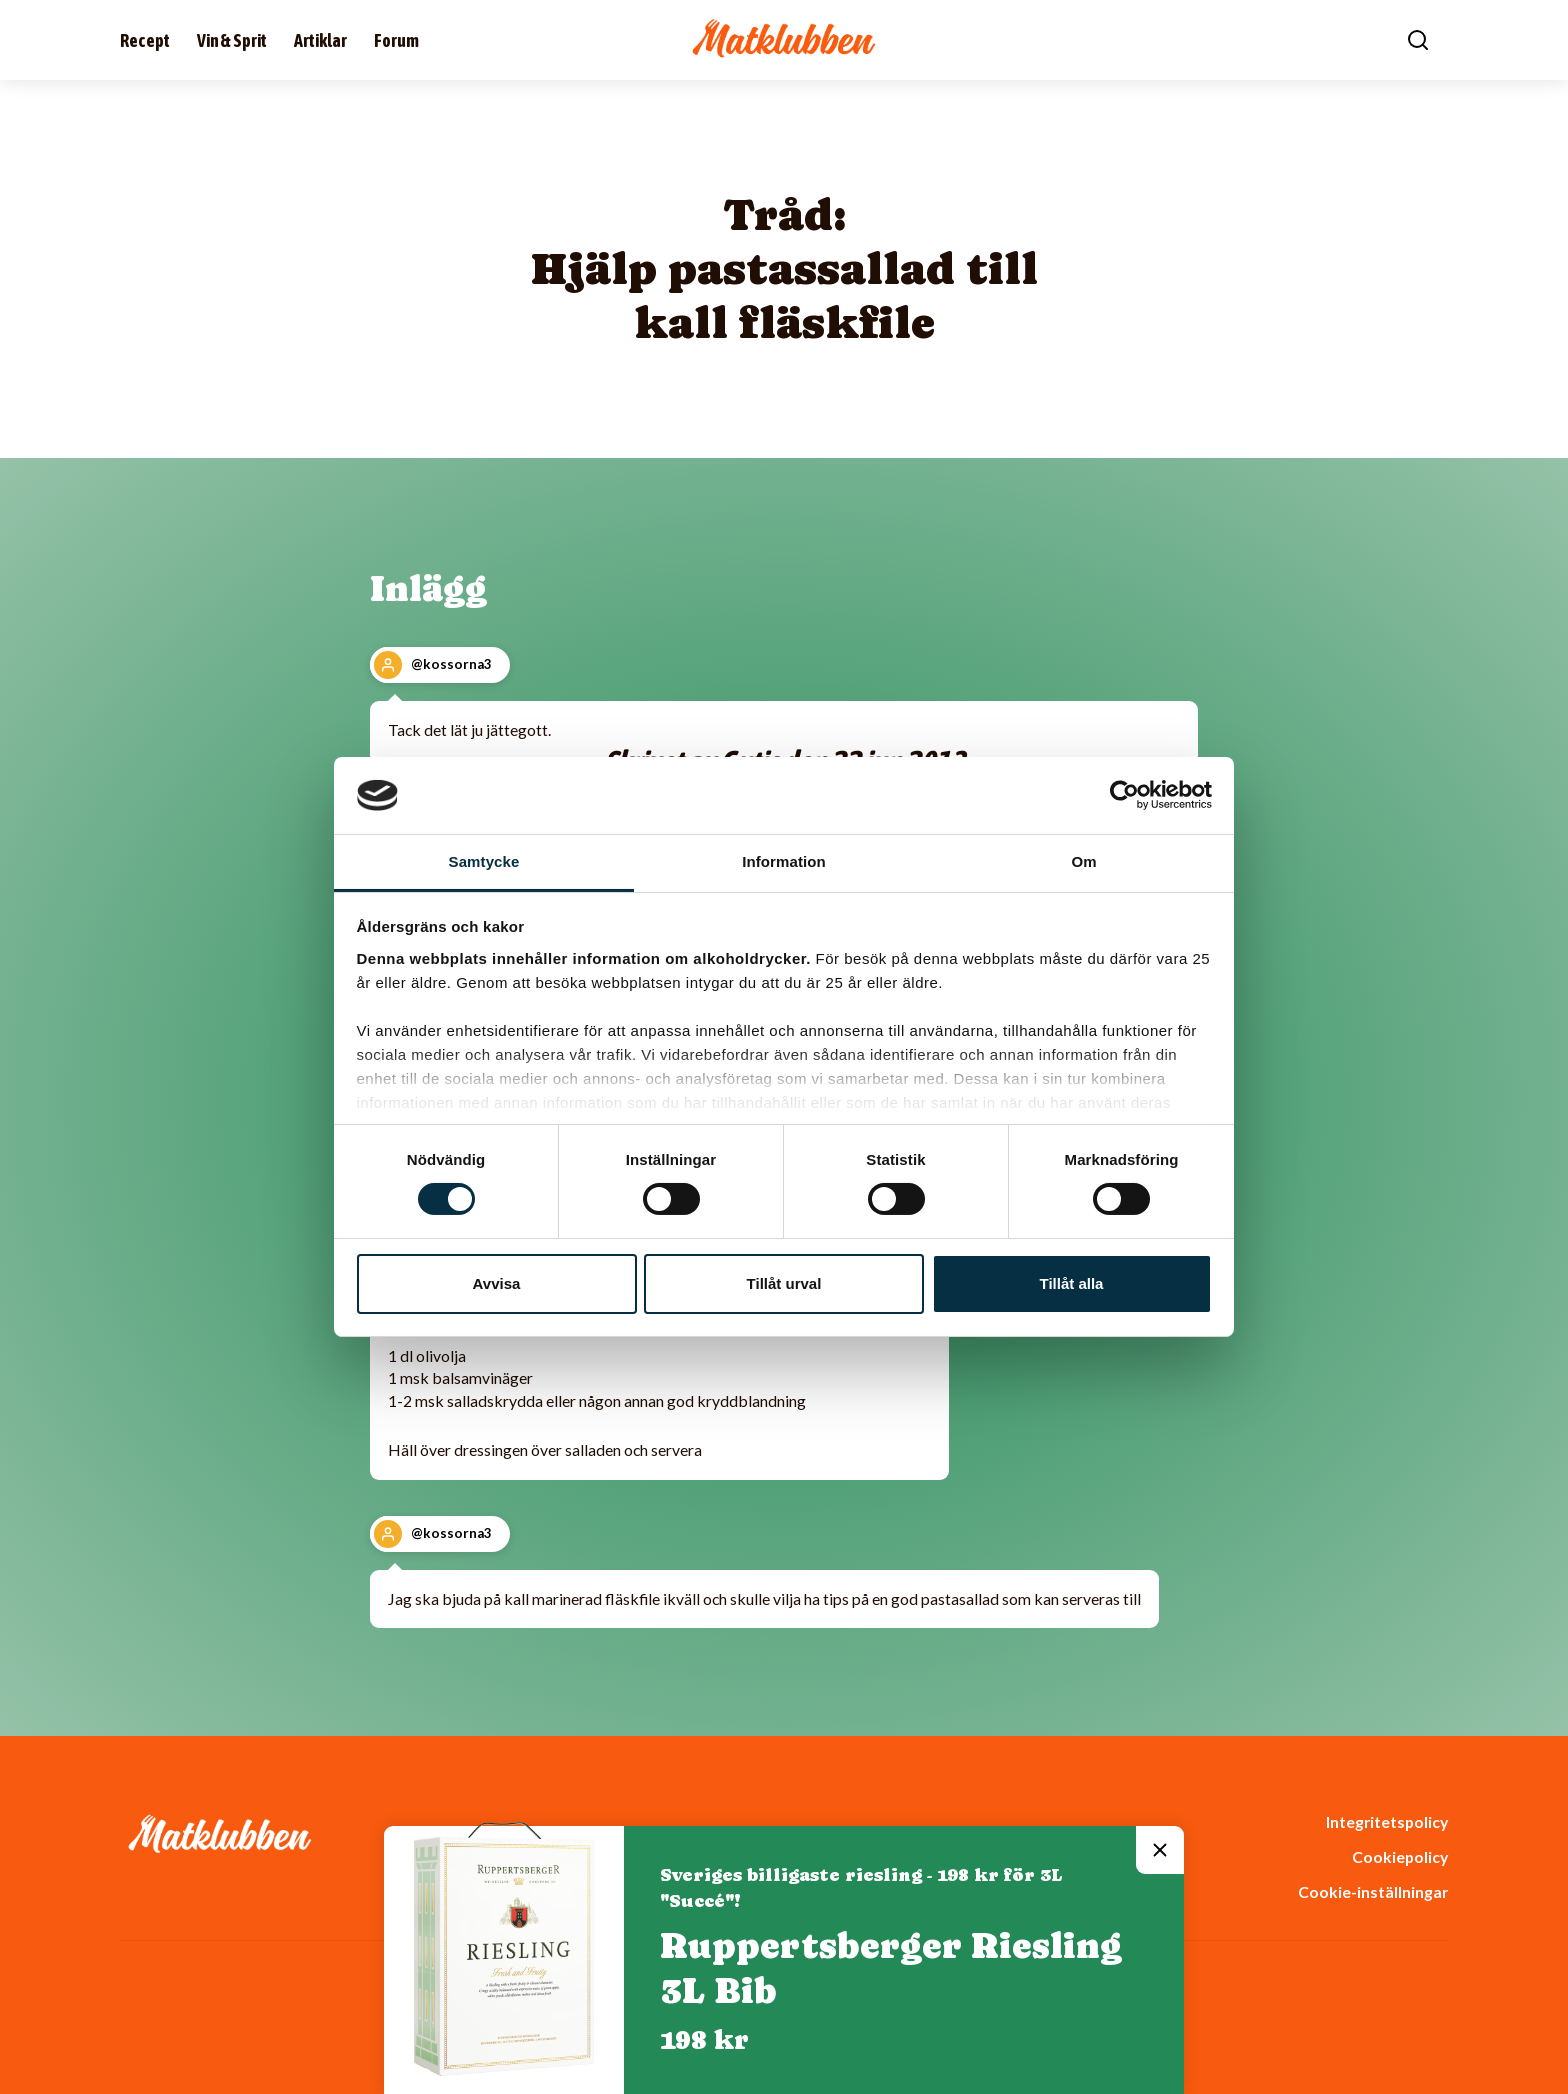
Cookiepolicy (1400, 1856)
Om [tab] (1083, 861)
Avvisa (497, 1283)
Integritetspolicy (1387, 1821)
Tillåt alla (1072, 1283)
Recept (145, 40)
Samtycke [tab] (484, 861)
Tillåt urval (784, 1283)
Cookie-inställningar (1373, 1891)
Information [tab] (784, 861)
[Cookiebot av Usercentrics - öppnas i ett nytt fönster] (1124, 795)
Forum (396, 40)
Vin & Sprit (232, 40)
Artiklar (320, 40)
